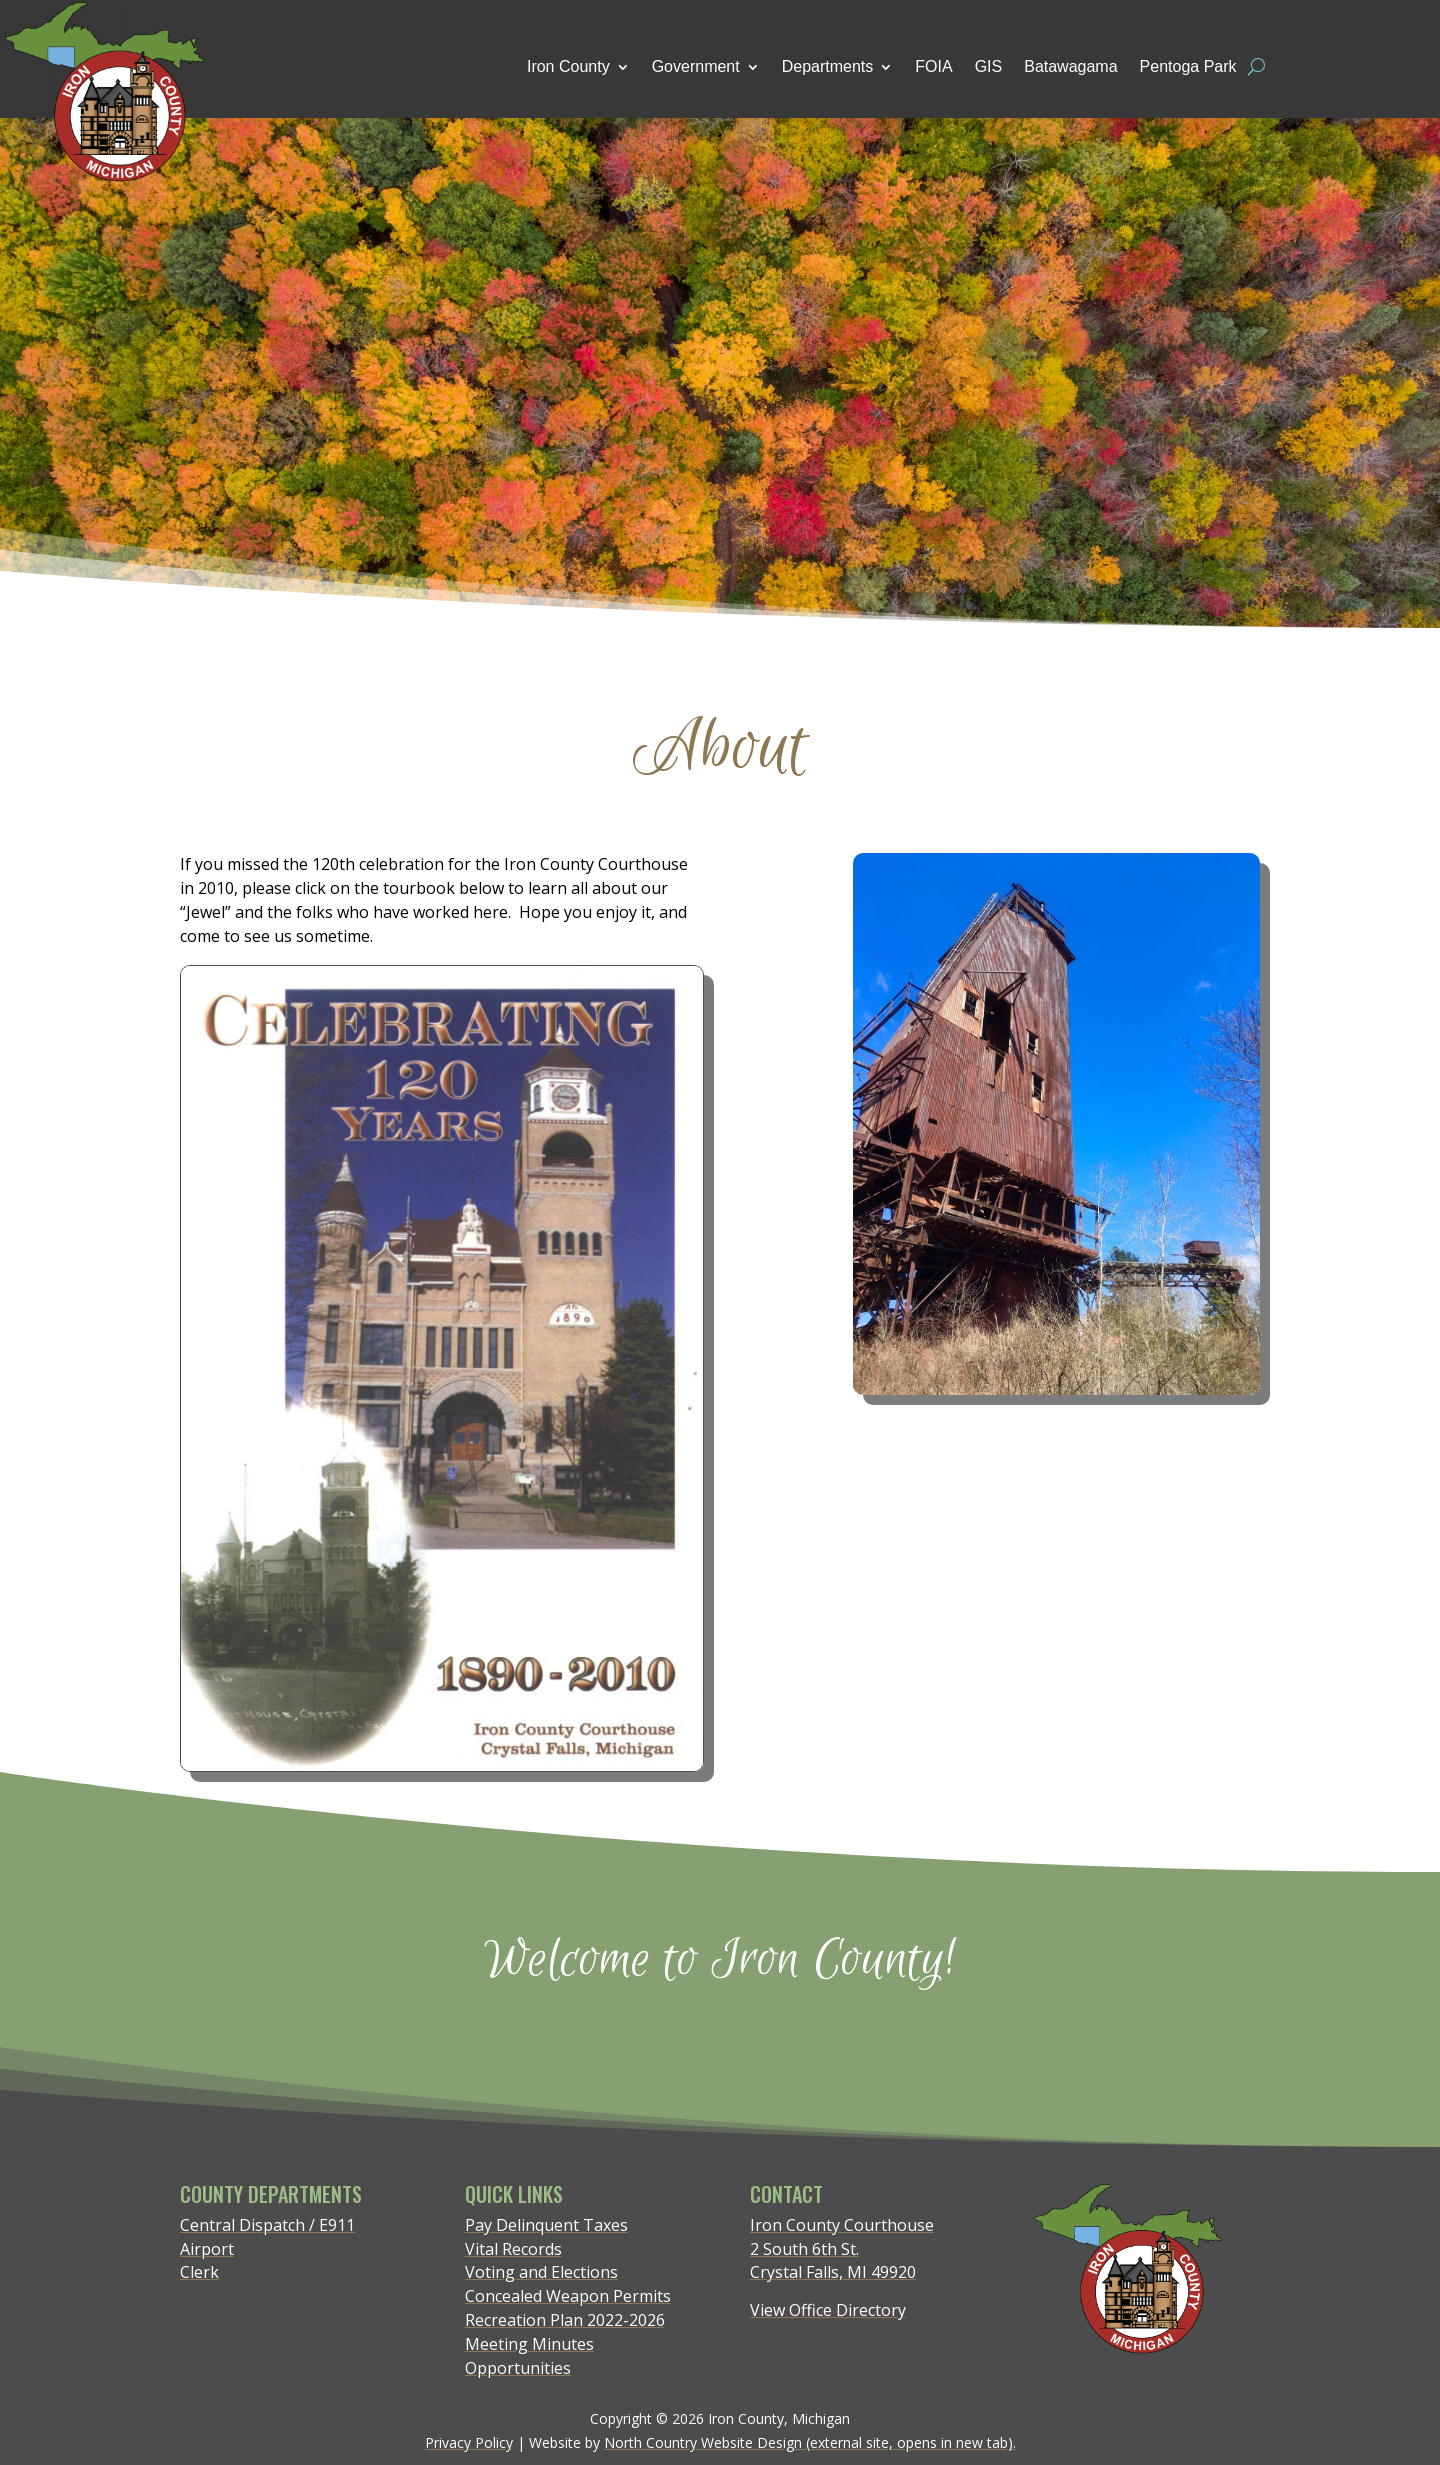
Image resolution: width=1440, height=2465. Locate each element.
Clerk (199, 2272)
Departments (828, 66)
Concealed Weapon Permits (568, 2296)
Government (696, 66)
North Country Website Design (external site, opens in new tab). (810, 2442)
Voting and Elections (541, 2272)
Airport (207, 2249)
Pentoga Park (1188, 66)
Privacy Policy (469, 2442)
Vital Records (513, 2249)
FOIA (933, 66)
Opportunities (518, 2368)
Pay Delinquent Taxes (546, 2225)
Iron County (568, 66)
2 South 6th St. (804, 2249)
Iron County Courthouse (842, 2225)
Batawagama (1070, 66)
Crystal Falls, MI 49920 (833, 2272)
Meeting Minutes (529, 2344)
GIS (989, 66)
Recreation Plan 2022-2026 (565, 2320)
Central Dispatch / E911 (267, 2225)
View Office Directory (828, 2310)
